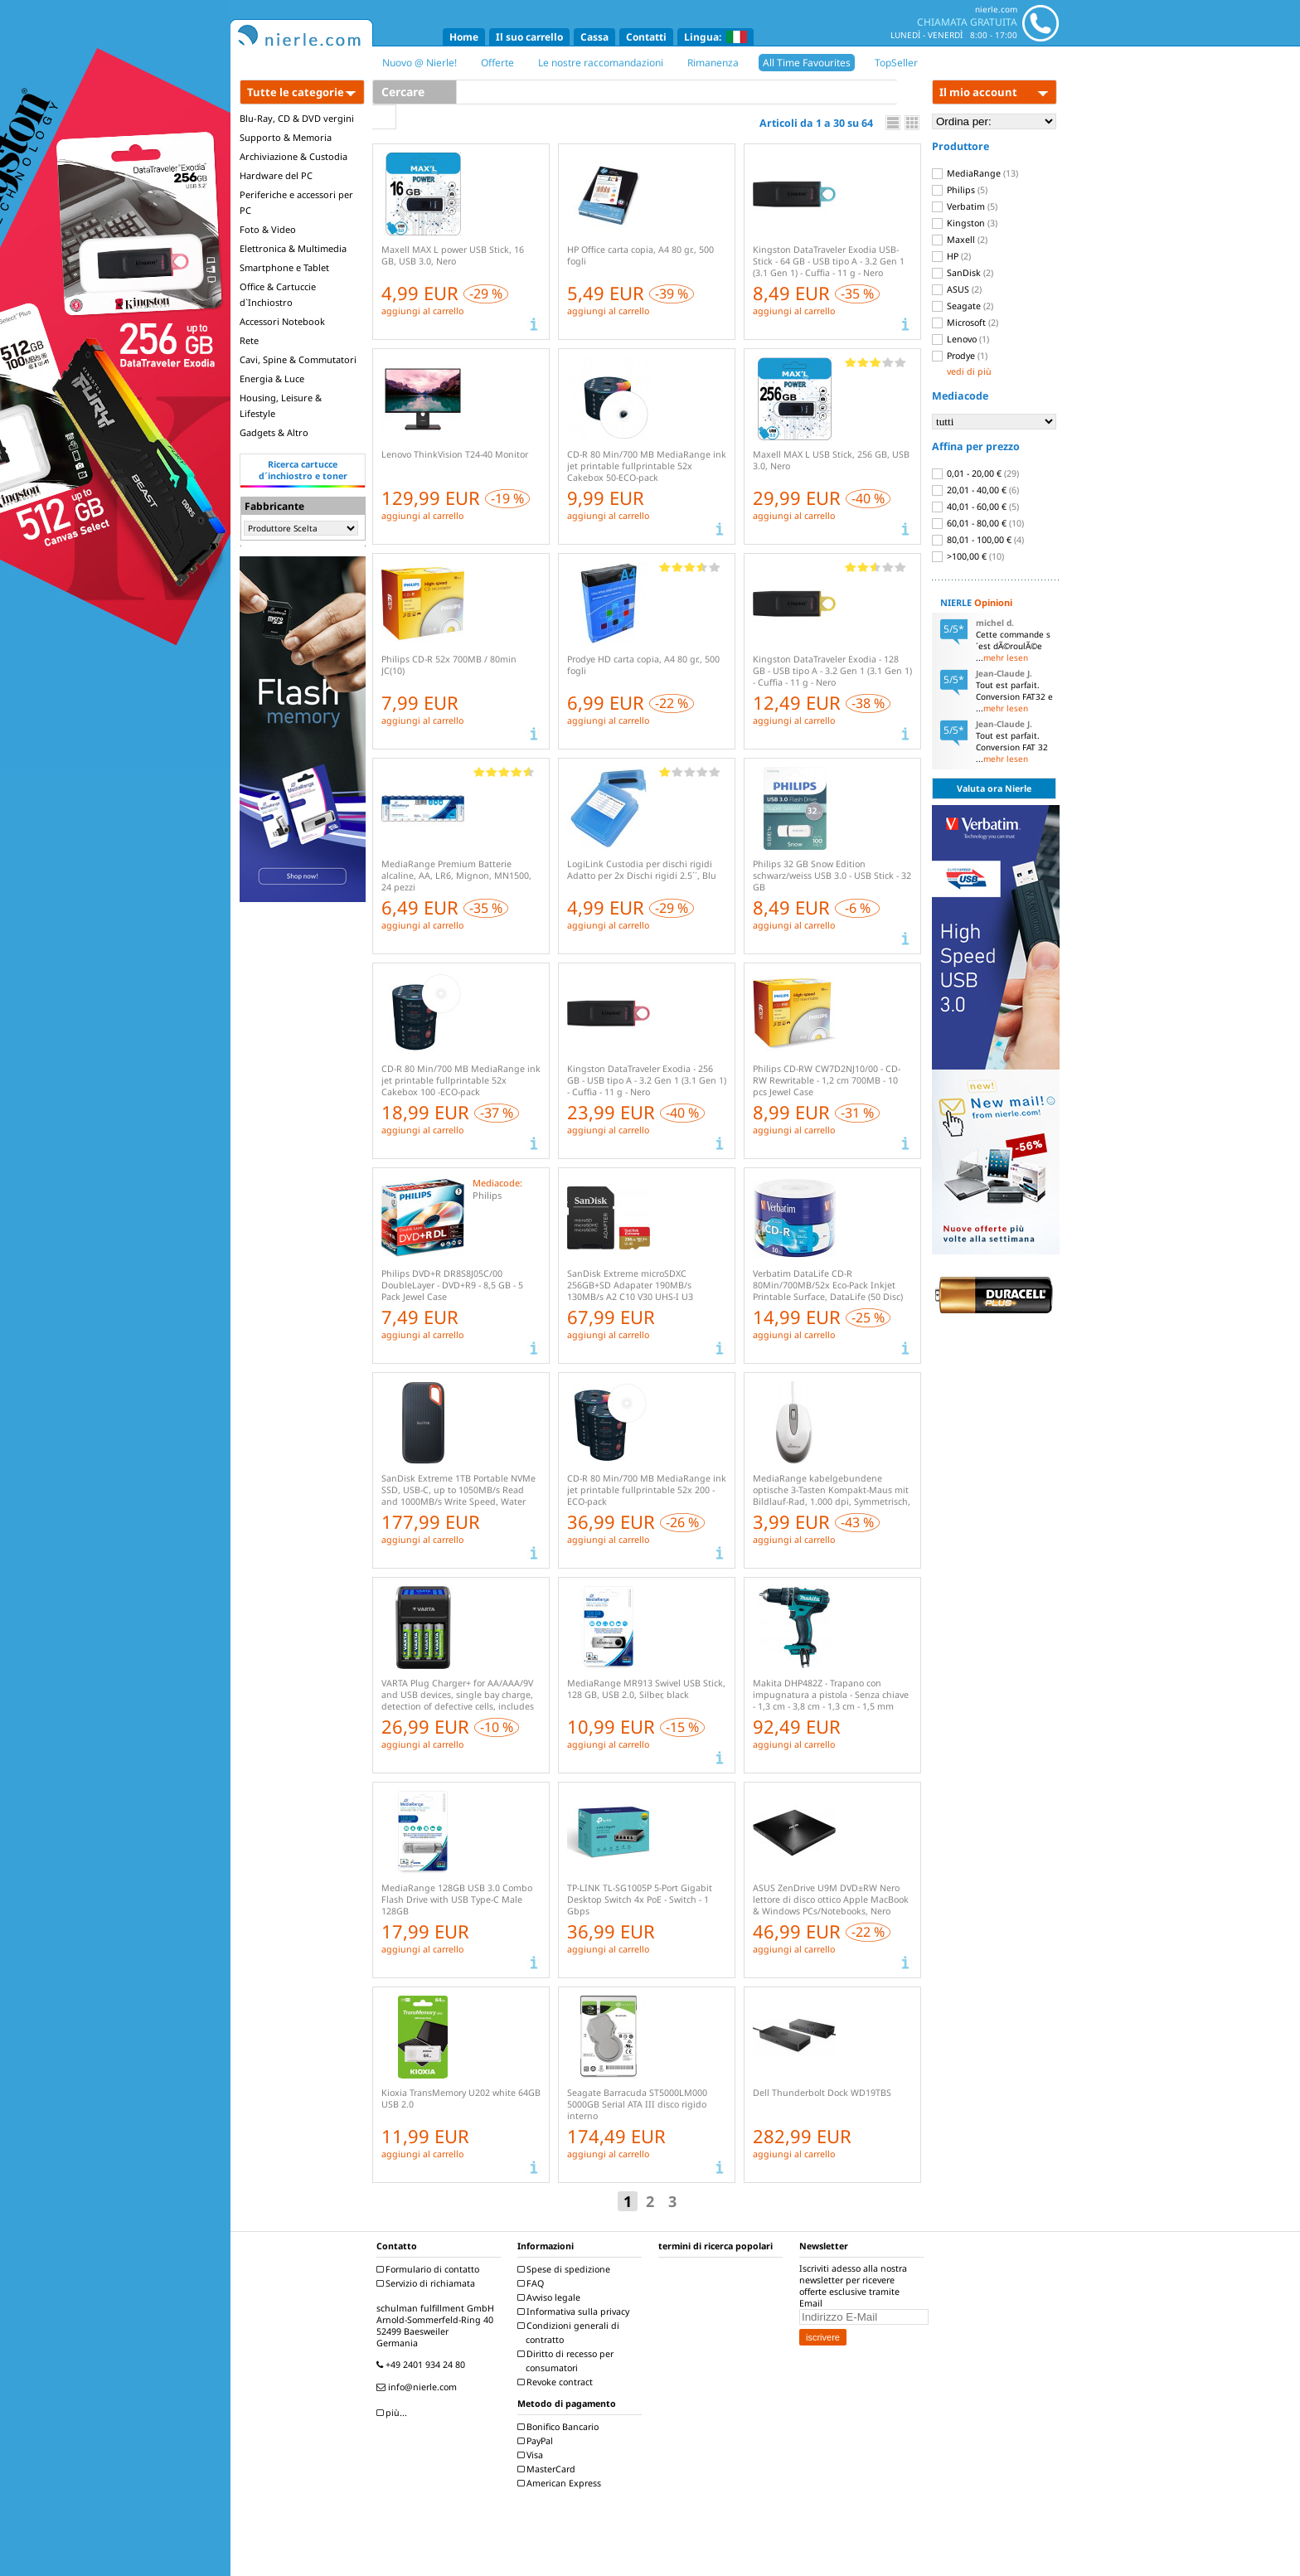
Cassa (594, 37)
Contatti (646, 37)
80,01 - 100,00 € (978, 540)
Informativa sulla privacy (575, 2311)
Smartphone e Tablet (284, 267)
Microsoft (965, 322)
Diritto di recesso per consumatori (567, 2361)
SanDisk (962, 273)
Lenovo (960, 339)
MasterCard (548, 2469)
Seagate (962, 306)
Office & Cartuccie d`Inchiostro (278, 294)
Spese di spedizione (565, 2269)
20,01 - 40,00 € (975, 490)
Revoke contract (557, 2382)
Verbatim (964, 206)
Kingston (964, 223)
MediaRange (975, 173)
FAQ (532, 2283)
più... (394, 2412)
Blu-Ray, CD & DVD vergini (297, 118)
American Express (561, 2483)
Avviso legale (550, 2297)
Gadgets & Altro (274, 432)
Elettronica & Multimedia (293, 248)
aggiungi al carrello (422, 311)
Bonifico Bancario (560, 2427)
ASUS (957, 289)
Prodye (959, 355)
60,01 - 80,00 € (978, 523)
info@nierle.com (419, 2387)
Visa (532, 2455)
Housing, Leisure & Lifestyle (281, 405)
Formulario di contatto (430, 2269)
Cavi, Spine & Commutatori (298, 359)
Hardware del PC (276, 175)
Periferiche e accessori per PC (296, 202)
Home (463, 37)
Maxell (959, 239)
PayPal (537, 2441)
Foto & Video (268, 229)
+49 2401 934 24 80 (423, 2364)
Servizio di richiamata (428, 2283)
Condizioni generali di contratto (570, 2333)
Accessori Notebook (282, 321)
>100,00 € (968, 556)
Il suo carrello (529, 37)
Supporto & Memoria (286, 137)
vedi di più (969, 371)
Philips (959, 190)
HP (951, 256)
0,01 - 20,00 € (975, 473)
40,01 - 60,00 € (975, 506)
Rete (249, 340)
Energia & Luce (272, 378)
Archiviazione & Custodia (293, 156)
